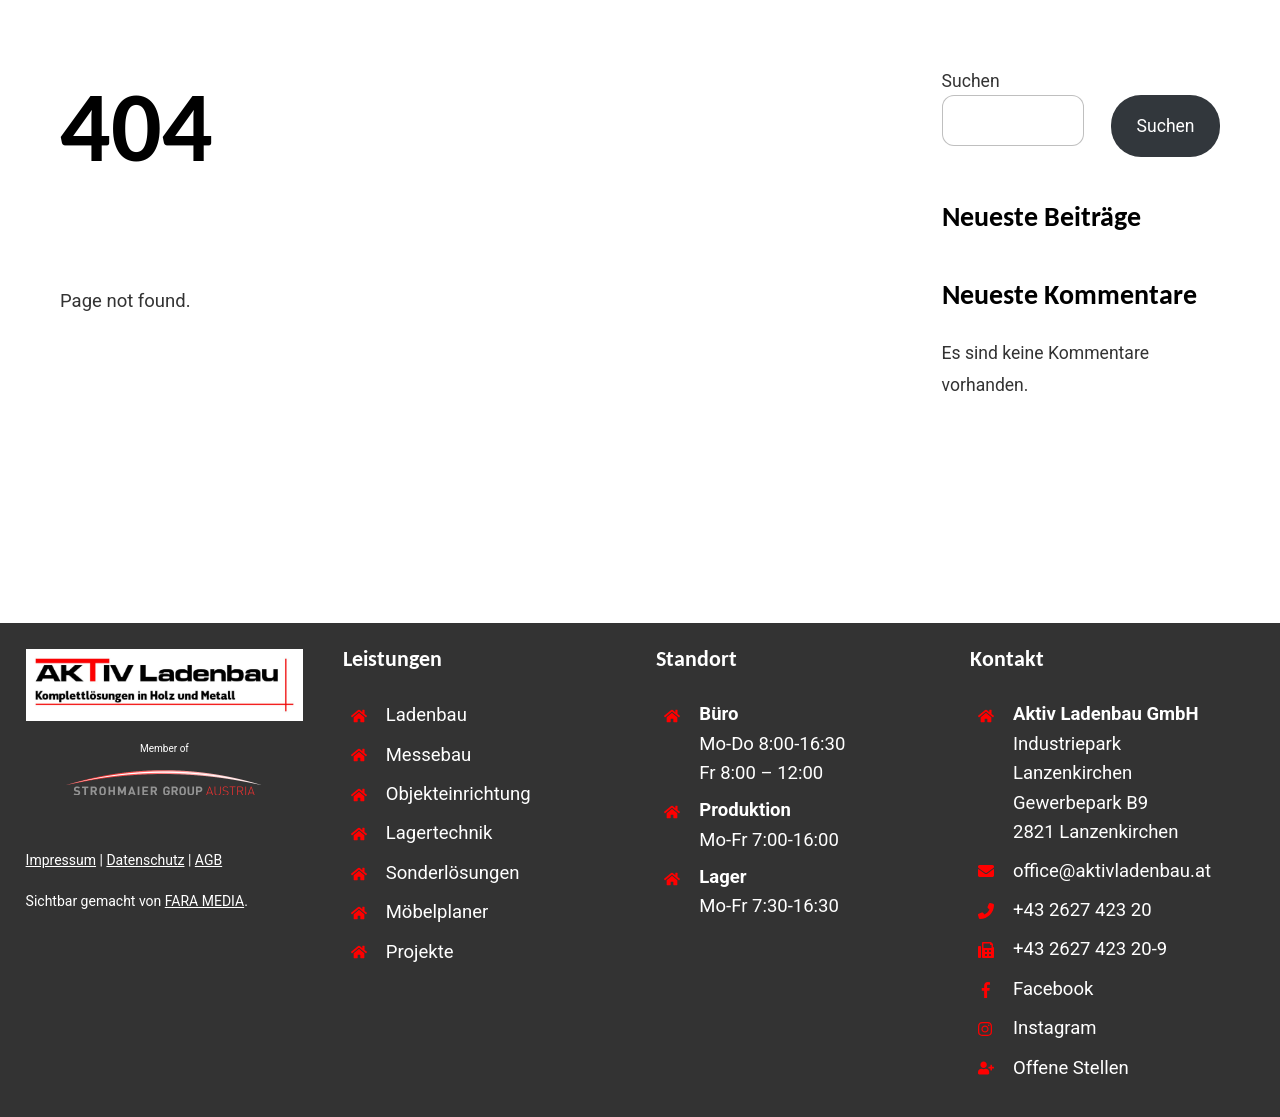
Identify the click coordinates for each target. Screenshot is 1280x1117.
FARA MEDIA (204, 901)
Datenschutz (145, 860)
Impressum (61, 860)
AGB (208, 860)
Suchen (971, 81)
